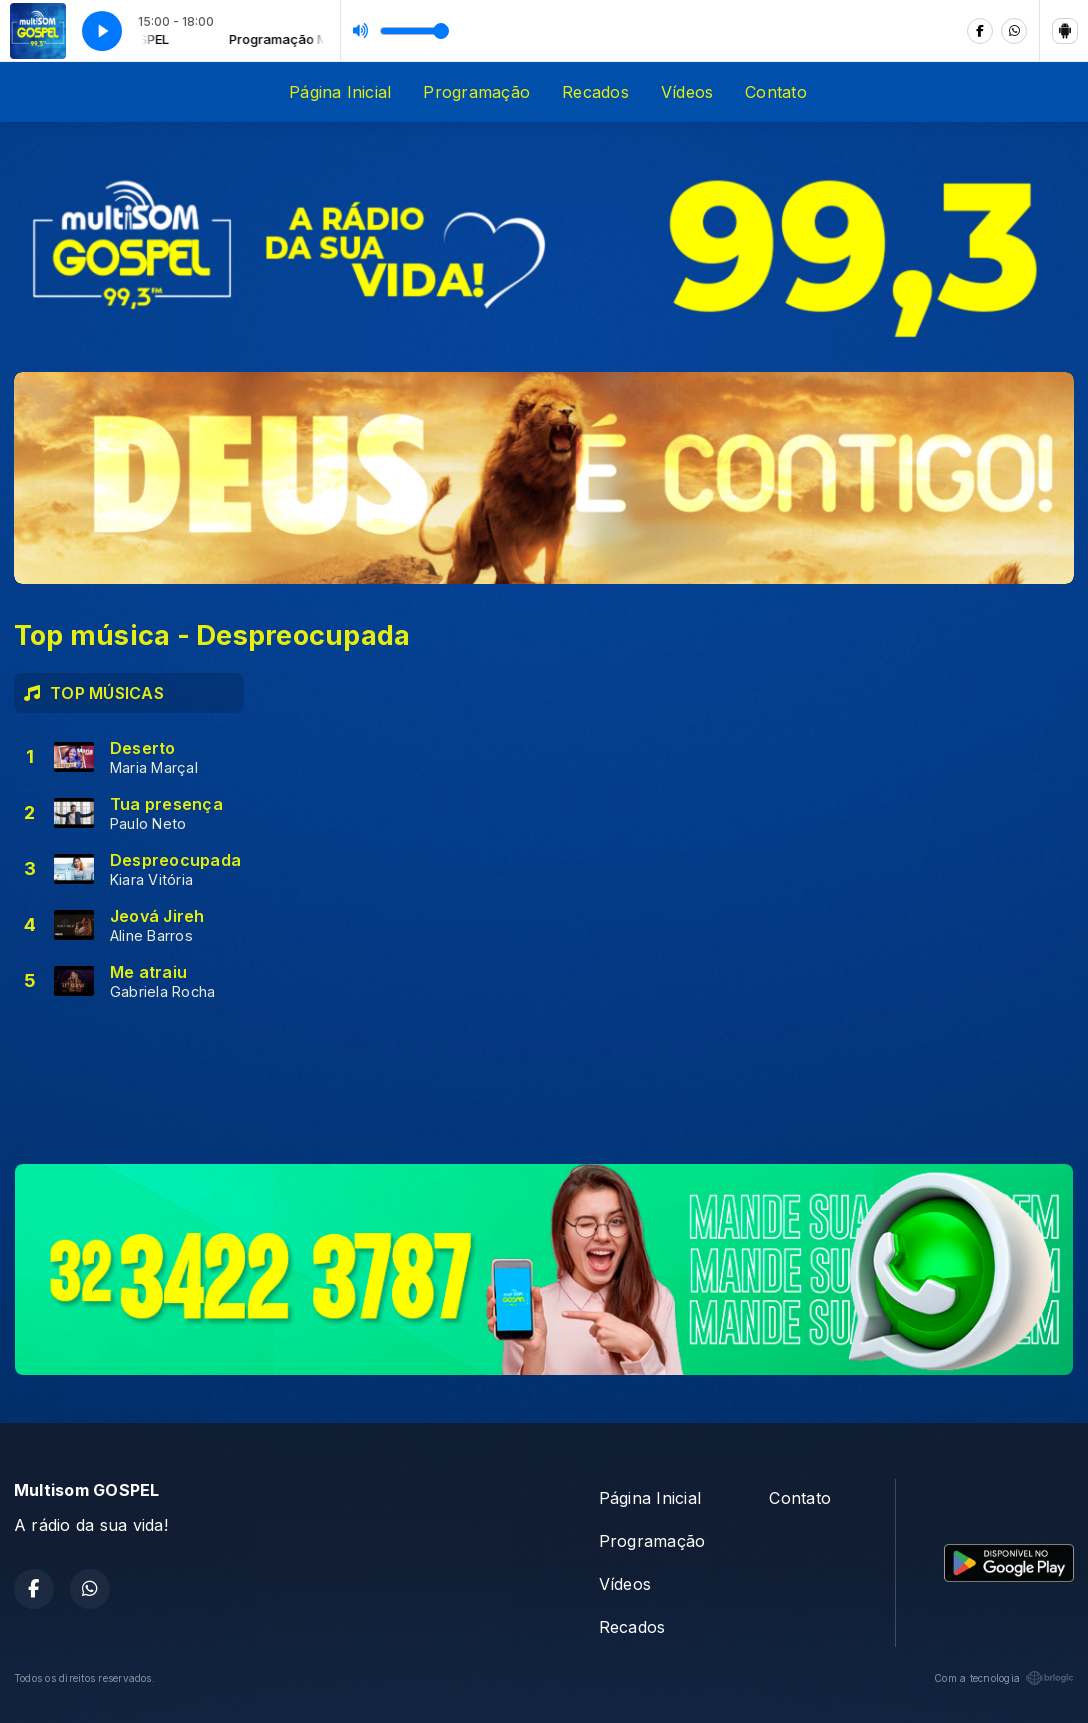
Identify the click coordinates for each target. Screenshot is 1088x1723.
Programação (476, 92)
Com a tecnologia (1004, 1678)
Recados (595, 92)
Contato (776, 92)
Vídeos (687, 92)
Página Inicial (340, 92)
